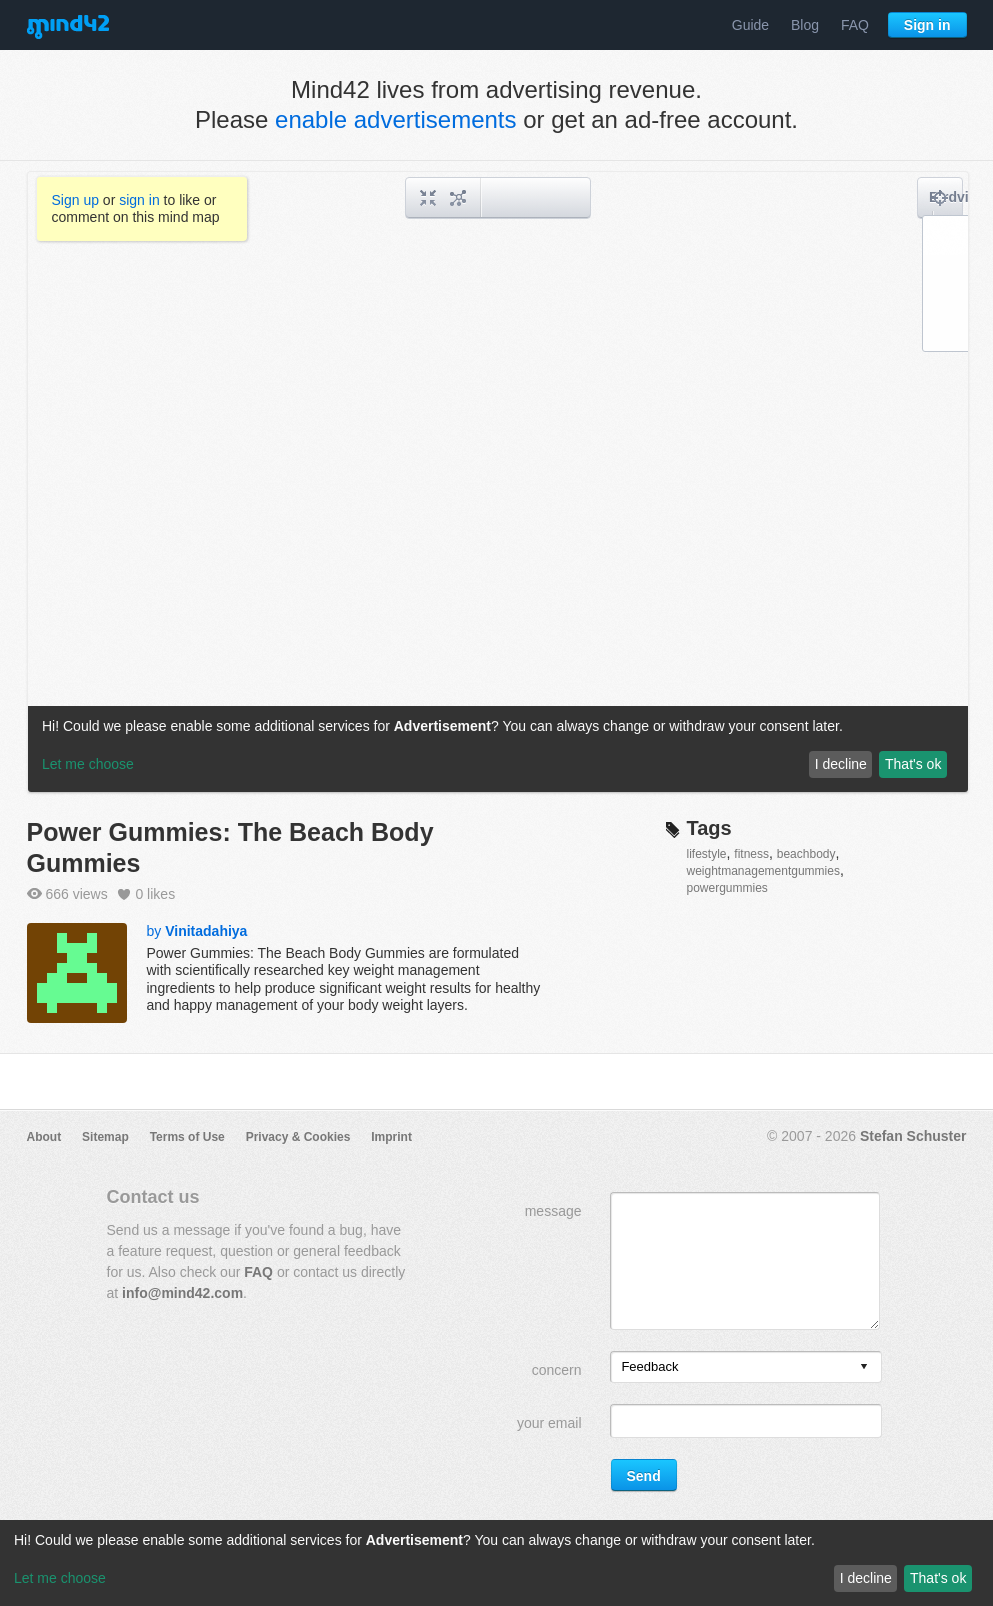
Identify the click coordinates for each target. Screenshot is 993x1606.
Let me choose (60, 1578)
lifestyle (707, 854)
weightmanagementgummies (763, 871)
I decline (866, 1578)
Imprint (391, 1137)
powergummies (727, 888)
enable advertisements (395, 119)
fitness (751, 854)
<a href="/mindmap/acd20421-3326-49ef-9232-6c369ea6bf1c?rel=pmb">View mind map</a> (498, 482)
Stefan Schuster (913, 1136)
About (44, 1137)
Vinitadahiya (206, 931)
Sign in (927, 25)
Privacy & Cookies (298, 1137)
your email (549, 1423)
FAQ (855, 25)
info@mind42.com (182, 1293)
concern (557, 1370)
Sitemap (105, 1137)
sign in (139, 200)
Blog (805, 25)
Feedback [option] (649, 1366)
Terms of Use (187, 1137)
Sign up (75, 200)
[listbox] (746, 1367)
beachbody (806, 854)
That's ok (938, 1578)
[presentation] (864, 1367)
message (553, 1211)
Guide (750, 25)
